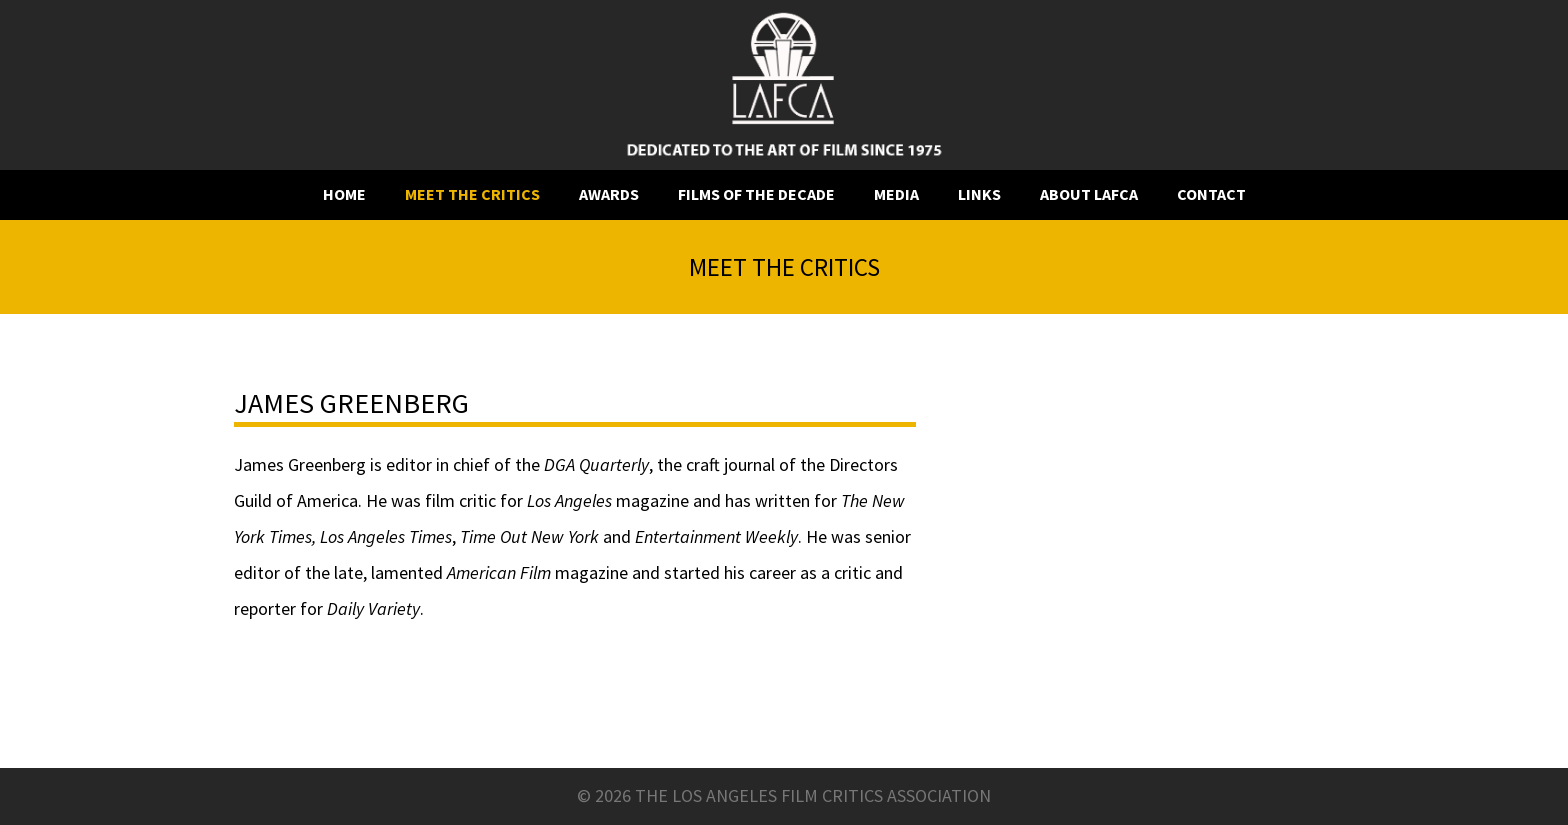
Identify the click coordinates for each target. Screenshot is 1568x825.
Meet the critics (472, 194)
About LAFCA (1089, 194)
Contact (1211, 194)
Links (979, 194)
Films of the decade (756, 194)
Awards (609, 194)
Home (344, 194)
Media (896, 194)
